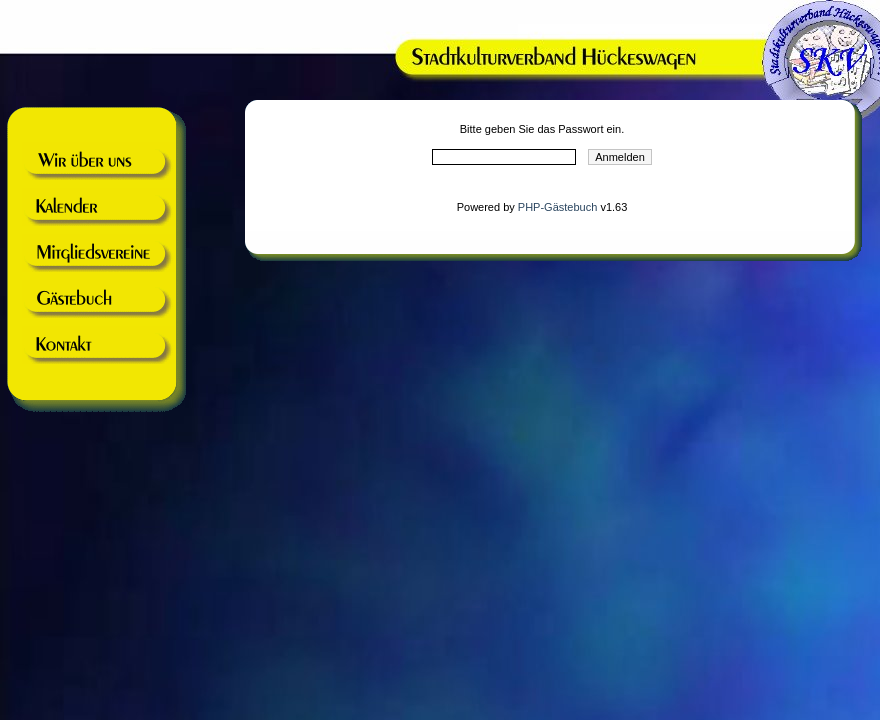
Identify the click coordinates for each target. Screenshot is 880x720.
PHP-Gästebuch (557, 207)
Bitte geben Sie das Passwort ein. (542, 129)
